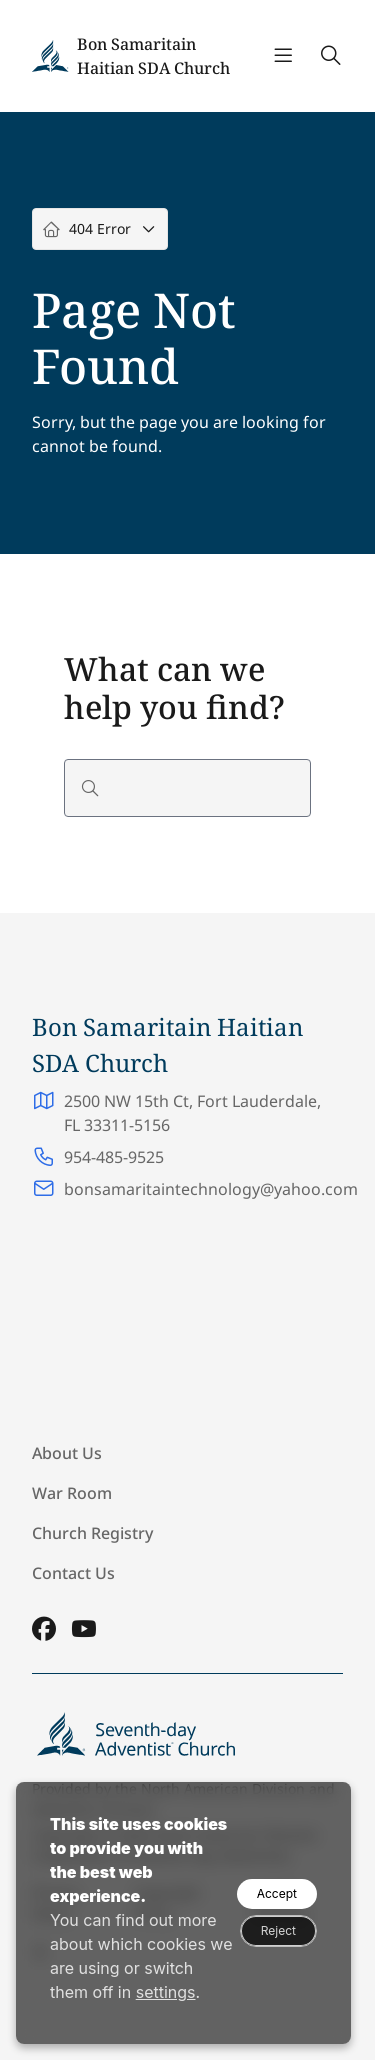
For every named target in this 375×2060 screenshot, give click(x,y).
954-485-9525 (114, 1157)
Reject (278, 1930)
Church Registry (92, 1533)
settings (166, 1992)
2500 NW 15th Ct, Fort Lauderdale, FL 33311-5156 (192, 1113)
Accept (277, 1893)
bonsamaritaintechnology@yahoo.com (211, 1189)
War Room (72, 1493)
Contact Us (73, 1573)
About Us (67, 1453)
